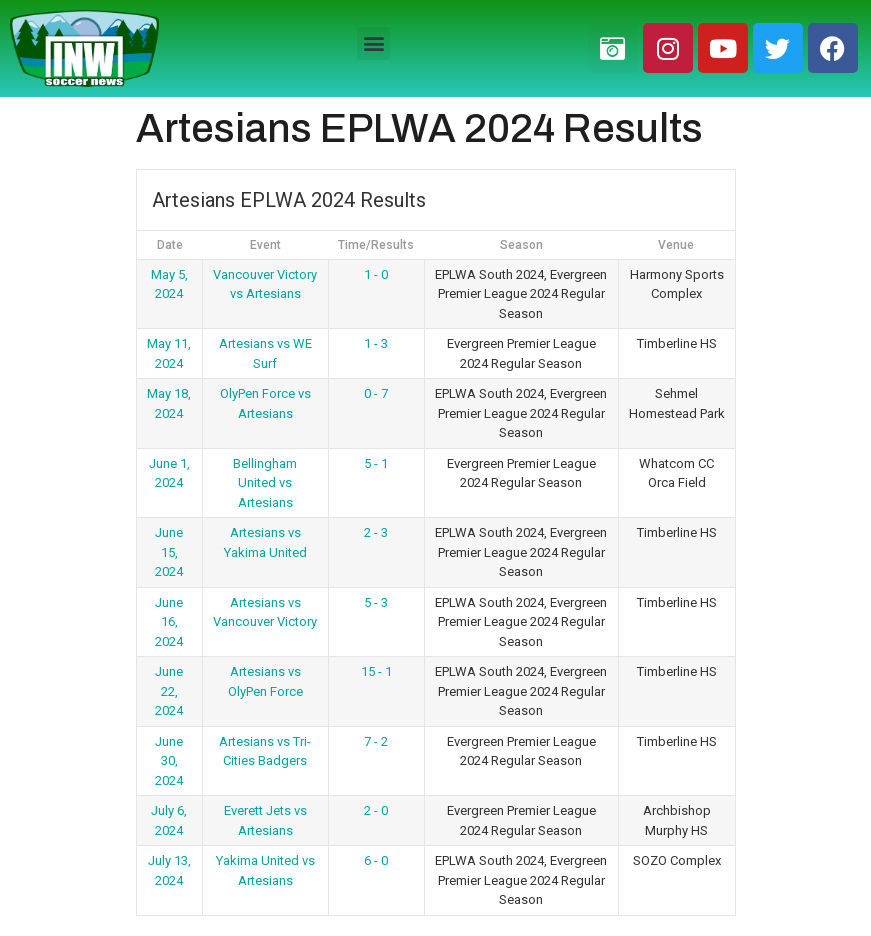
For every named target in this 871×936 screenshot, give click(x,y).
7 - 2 (376, 741)
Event (265, 245)
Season (521, 245)
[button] (373, 43)
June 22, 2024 (169, 691)
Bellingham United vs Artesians (265, 483)
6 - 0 (376, 860)
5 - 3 (376, 602)
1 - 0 (376, 274)
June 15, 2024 (169, 552)
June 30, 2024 (169, 761)
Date (170, 245)
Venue (676, 245)
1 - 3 (376, 343)
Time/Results (376, 245)
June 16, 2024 (169, 622)
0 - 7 (376, 393)
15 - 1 (376, 671)
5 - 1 (376, 463)
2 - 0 (376, 810)
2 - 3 (376, 532)
